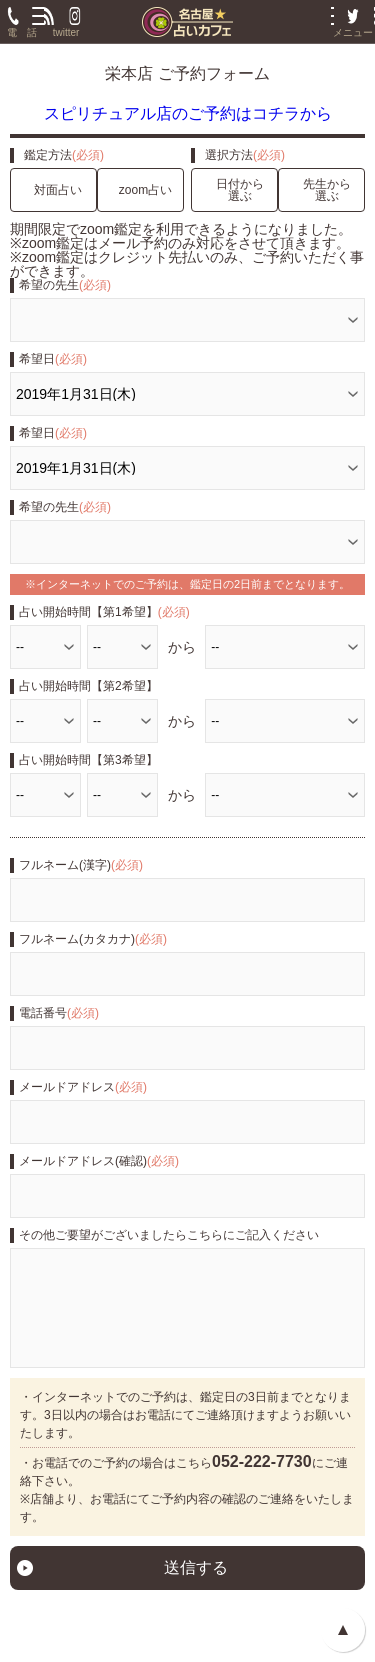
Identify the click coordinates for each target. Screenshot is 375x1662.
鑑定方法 (64, 155)
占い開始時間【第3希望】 (88, 760)
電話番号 (59, 1013)
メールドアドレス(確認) (99, 1161)
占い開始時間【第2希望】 (88, 686)
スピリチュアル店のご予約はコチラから (188, 113)
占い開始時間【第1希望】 (104, 612)
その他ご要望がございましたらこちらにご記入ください (169, 1235)
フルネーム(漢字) (81, 865)
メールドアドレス (83, 1087)
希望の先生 (65, 285)
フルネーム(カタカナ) (93, 939)
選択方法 (245, 155)
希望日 (53, 359)
